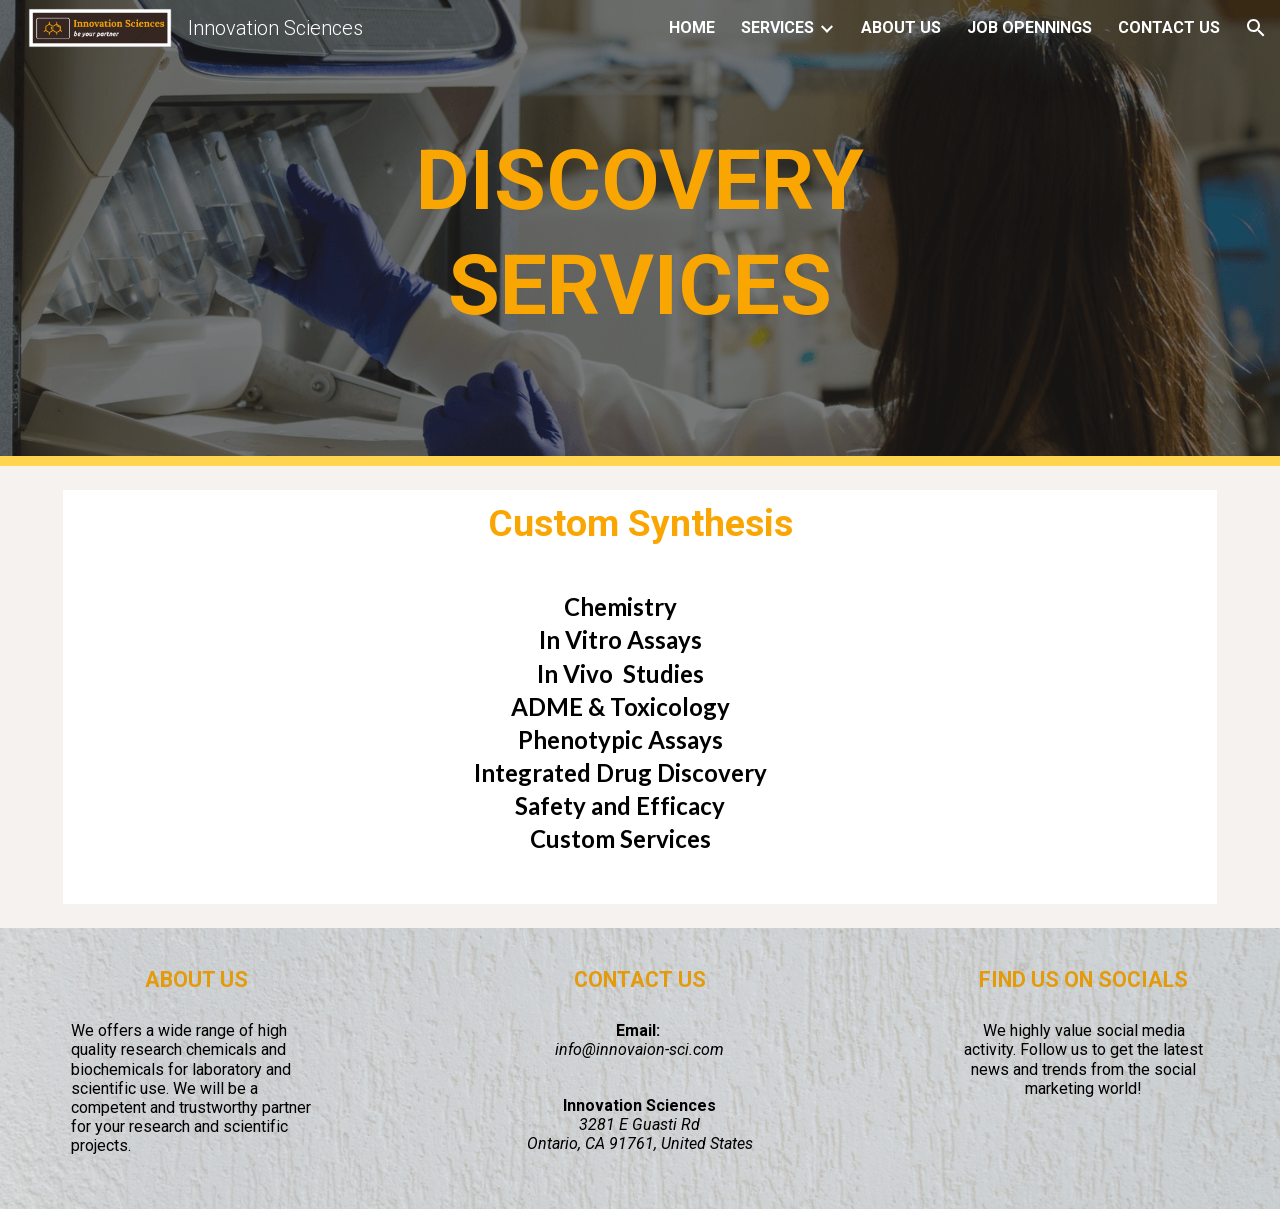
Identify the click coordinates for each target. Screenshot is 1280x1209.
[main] (640, 233)
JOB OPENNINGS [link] (1029, 27)
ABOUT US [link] (901, 27)
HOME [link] (692, 27)
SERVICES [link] (777, 27)
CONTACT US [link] (1169, 27)
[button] (1256, 28)
